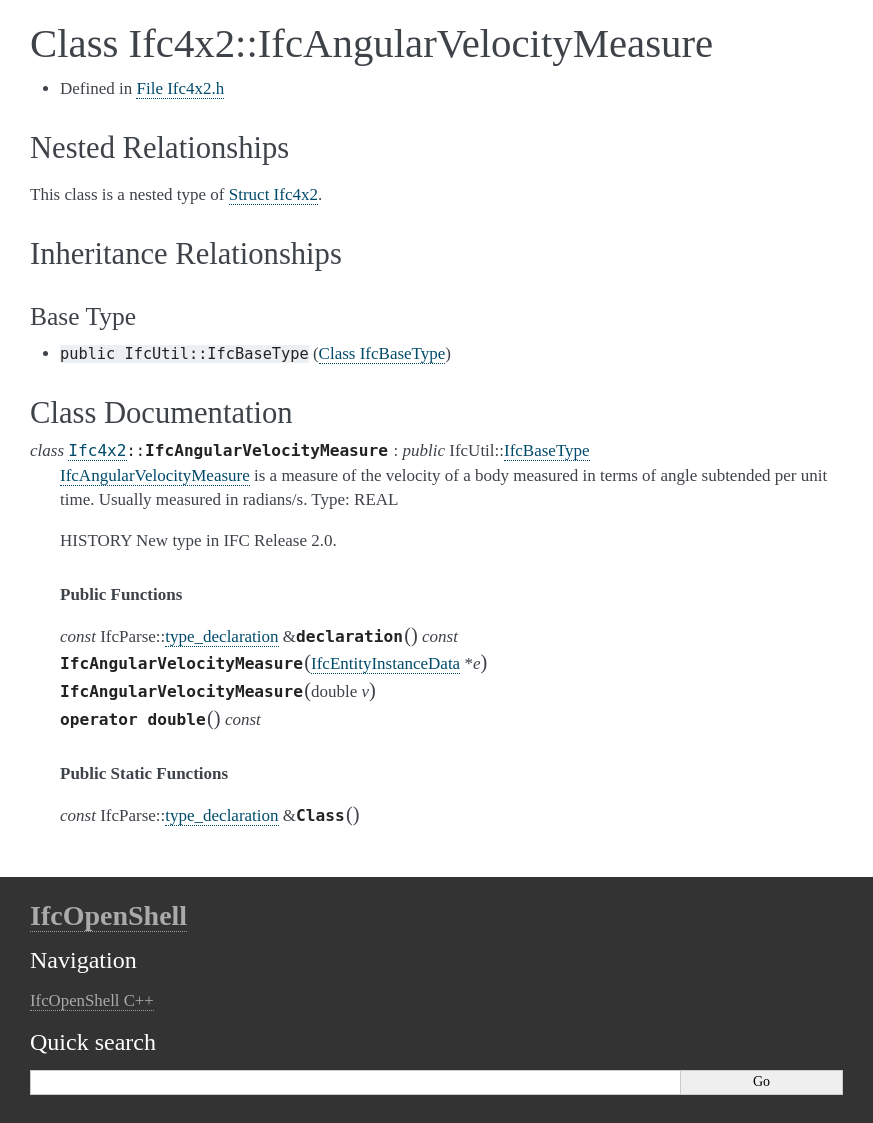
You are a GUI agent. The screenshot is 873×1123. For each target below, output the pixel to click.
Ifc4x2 (97, 450)
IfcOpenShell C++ (92, 1000)
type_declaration (221, 636)
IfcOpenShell (108, 915)
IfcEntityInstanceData (385, 663)
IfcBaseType (547, 450)
